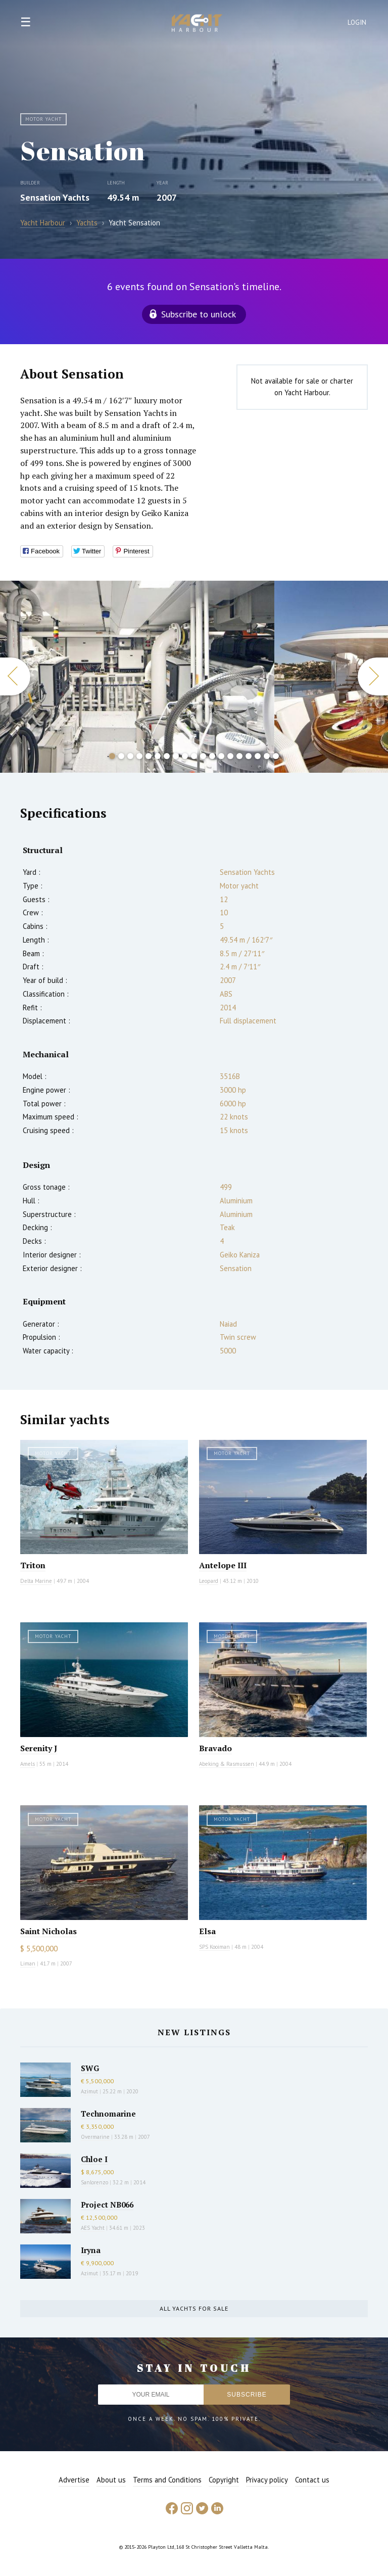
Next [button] (373, 676)
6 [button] (158, 756)
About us (111, 2480)
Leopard (208, 1580)
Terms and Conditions (167, 2480)
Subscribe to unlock (198, 314)
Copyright (224, 2480)
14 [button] (230, 756)
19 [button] (276, 756)
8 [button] (176, 756)
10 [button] (194, 756)
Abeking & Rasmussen (226, 1763)
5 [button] (149, 756)
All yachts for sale (194, 2308)
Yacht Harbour (197, 24)
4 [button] (139, 756)
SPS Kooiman (214, 1946)
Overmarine (96, 2136)
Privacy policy (267, 2480)
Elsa (207, 1931)
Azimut (89, 2091)
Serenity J (38, 1748)
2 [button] (121, 756)
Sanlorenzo (94, 2182)
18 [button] (267, 756)
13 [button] (221, 756)
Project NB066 (107, 2204)
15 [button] (239, 756)
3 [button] (130, 756)
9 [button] (185, 756)
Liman (27, 1963)
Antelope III (223, 1565)
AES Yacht (93, 2227)
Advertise (74, 2480)
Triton (32, 1565)
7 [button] (167, 756)
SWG (90, 2068)
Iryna (91, 2250)
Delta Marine (36, 1580)
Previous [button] (15, 676)
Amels (27, 1763)
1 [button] (112, 756)
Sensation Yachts (54, 197)
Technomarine (108, 2114)
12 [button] (212, 756)
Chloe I (94, 2159)
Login (357, 22)
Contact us (312, 2480)
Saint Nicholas (48, 1931)
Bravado (215, 1748)
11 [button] (203, 756)
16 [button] (249, 756)
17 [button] (258, 756)
